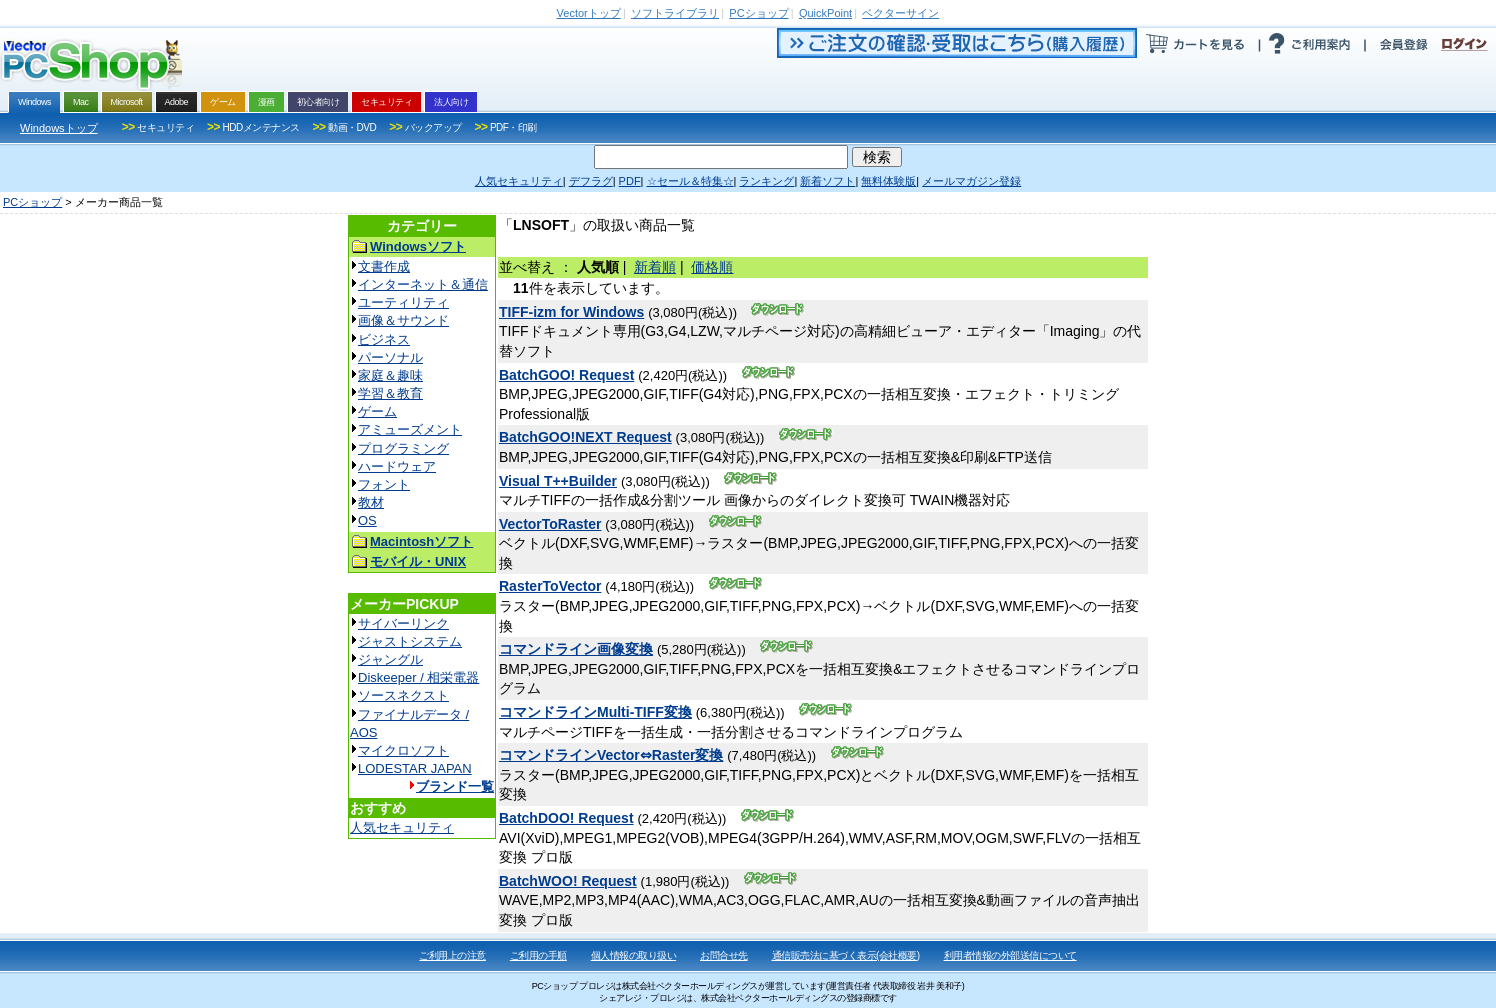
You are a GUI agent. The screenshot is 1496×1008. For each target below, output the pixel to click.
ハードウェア (397, 466)
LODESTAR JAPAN (415, 768)
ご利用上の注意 (452, 955)
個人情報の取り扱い (634, 955)
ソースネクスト (403, 695)
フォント (384, 484)
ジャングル (390, 659)
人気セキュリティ (402, 827)
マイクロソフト (403, 750)
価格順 (712, 267)
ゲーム (377, 411)
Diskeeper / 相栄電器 (418, 677)
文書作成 (384, 266)
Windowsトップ (59, 128)
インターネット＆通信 (423, 284)
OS (367, 520)
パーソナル (390, 357)
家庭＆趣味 (390, 375)
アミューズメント (410, 429)
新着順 (655, 267)
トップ (589, 13)
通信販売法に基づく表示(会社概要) (846, 955)
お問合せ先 (724, 955)
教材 (371, 502)
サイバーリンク (403, 623)
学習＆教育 (390, 393)
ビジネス (384, 339)
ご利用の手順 (538, 955)
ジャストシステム (410, 641)
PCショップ (32, 202)
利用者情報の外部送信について (1010, 955)
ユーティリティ (403, 302)
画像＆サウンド (403, 320)
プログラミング (403, 448)
